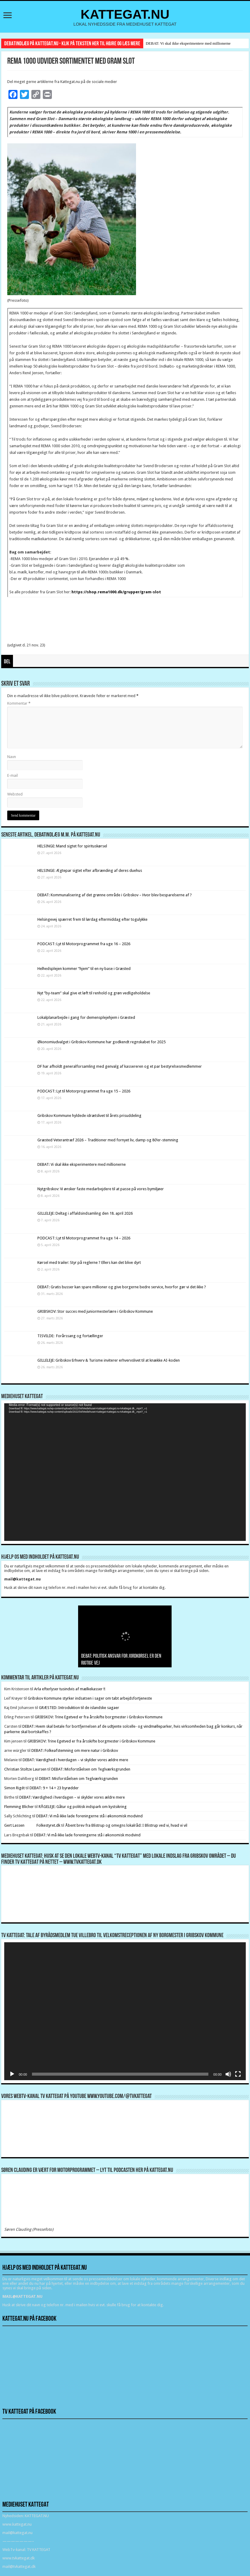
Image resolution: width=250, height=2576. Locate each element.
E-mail (12, 775)
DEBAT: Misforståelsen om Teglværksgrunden (90, 1769)
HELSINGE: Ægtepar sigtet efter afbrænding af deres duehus (89, 870)
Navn (11, 756)
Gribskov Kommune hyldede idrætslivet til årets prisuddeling (89, 1115)
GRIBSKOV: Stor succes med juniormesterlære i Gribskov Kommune (95, 1311)
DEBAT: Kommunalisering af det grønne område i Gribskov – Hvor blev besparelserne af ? (114, 895)
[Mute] (228, 2074)
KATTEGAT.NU (125, 14)
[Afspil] (12, 2074)
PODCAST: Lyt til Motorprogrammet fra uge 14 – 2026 (83, 1238)
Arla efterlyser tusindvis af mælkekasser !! (69, 1689)
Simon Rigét (14, 1788)
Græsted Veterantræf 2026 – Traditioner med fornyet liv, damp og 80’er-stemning (107, 1140)
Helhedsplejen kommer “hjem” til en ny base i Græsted (84, 968)
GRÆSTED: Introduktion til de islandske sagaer (79, 1707)
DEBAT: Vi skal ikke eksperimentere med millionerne (188, 43)
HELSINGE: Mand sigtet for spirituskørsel (72, 846)
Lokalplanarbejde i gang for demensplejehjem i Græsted (86, 1017)
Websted (15, 794)
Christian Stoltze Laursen (25, 1769)
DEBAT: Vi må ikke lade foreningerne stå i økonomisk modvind (90, 1816)
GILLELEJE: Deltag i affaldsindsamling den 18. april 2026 (85, 1213)
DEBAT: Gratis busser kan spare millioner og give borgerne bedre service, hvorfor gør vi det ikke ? (121, 1287)
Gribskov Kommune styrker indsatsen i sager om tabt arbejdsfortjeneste (90, 1698)
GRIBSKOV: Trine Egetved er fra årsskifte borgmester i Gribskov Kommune (99, 1717)
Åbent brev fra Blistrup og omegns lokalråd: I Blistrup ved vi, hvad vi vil (126, 1825)
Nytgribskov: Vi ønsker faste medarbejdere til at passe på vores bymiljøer (100, 1189)
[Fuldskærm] (238, 2074)
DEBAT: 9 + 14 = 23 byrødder (54, 1788)
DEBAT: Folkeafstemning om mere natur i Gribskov (74, 1750)
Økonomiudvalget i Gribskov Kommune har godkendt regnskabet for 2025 (101, 1042)
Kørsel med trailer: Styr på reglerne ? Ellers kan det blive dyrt (89, 1262)
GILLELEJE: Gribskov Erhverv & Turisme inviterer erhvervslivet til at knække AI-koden (108, 1360)
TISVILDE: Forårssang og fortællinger (70, 1336)
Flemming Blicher (19, 1806)
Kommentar (18, 703)
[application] (125, 1472)
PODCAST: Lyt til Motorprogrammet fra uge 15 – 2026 (83, 1091)
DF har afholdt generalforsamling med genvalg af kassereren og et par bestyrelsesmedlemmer (119, 1066)
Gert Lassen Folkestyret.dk (32, 1825)
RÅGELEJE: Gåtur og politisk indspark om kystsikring (83, 1806)
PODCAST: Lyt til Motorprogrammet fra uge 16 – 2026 (83, 944)
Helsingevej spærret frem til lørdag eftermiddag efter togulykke (92, 919)
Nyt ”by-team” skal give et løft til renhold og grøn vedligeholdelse (93, 993)
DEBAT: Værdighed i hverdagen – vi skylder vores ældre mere (75, 1760)
